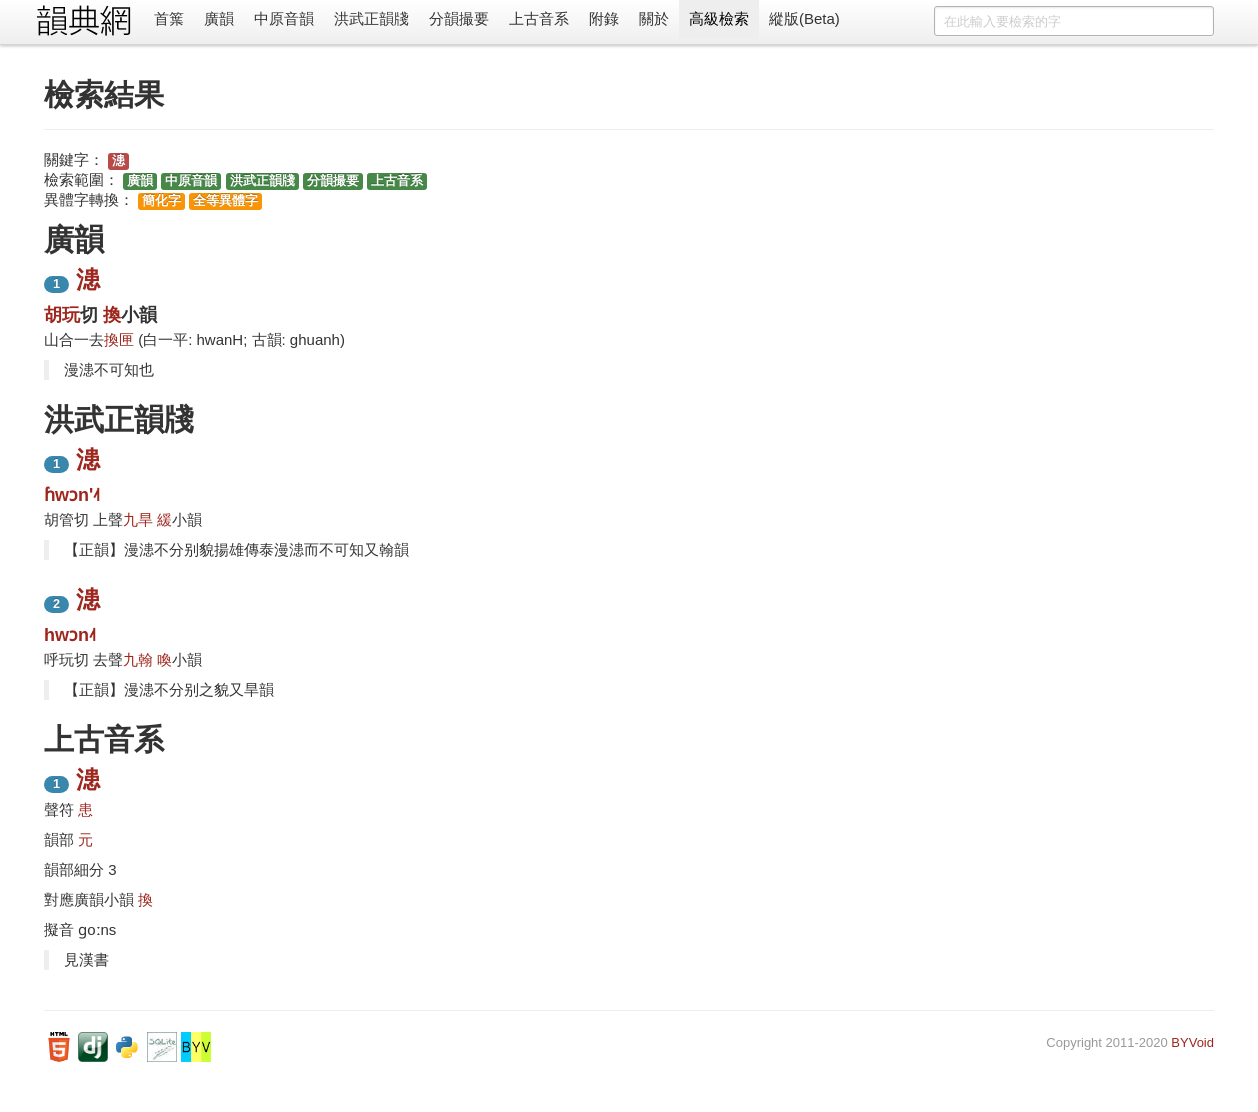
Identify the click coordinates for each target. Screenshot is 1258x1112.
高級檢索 (719, 18)
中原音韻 (284, 18)
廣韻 (219, 18)
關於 (654, 18)
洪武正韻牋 (371, 18)
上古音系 (539, 18)
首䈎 (169, 18)
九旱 (138, 519)
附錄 (604, 18)
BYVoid (1192, 1042)
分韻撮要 (459, 18)
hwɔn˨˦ (70, 635)
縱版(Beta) (804, 18)
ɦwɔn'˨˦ (72, 495)
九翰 (138, 659)
